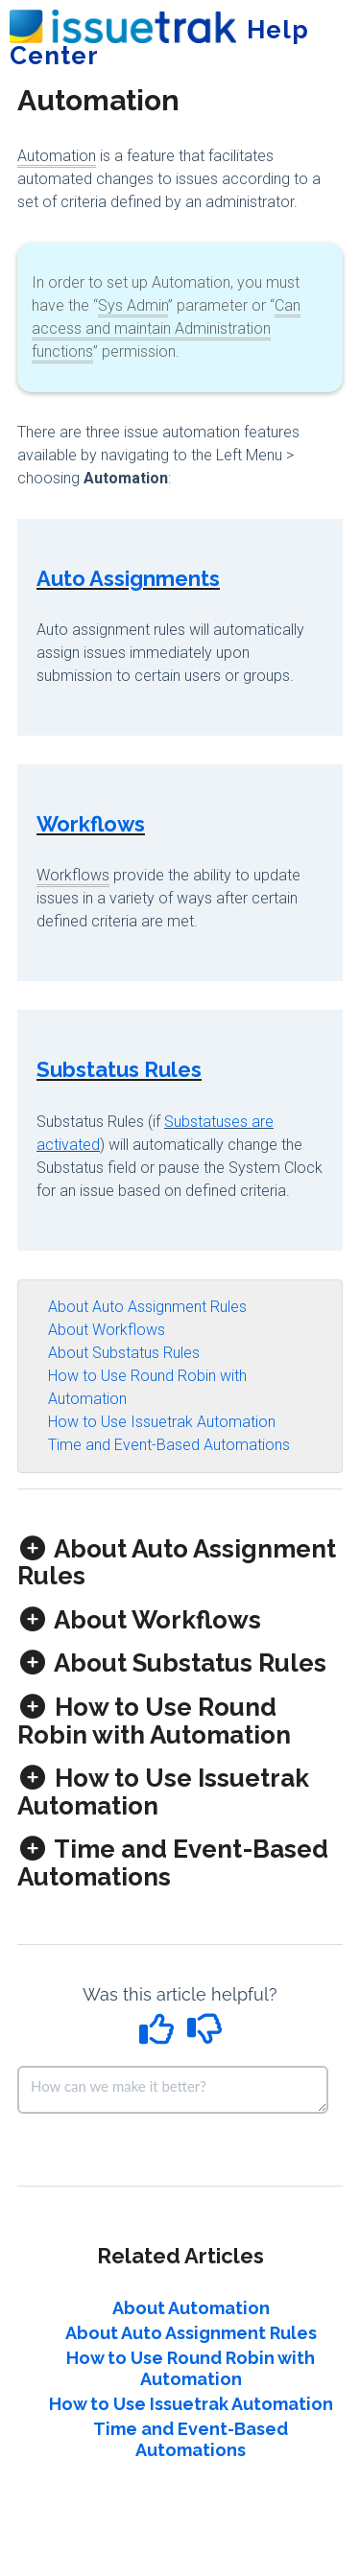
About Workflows (106, 1330)
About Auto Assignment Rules (147, 1307)
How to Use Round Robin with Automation (190, 2368)
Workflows (90, 823)
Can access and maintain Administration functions (166, 328)
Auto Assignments (128, 578)
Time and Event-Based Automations (169, 1445)
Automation (56, 156)
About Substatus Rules (124, 1353)
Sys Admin (133, 305)
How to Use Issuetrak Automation (162, 1422)
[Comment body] (172, 2090)
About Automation (191, 2308)
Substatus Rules (119, 1069)
